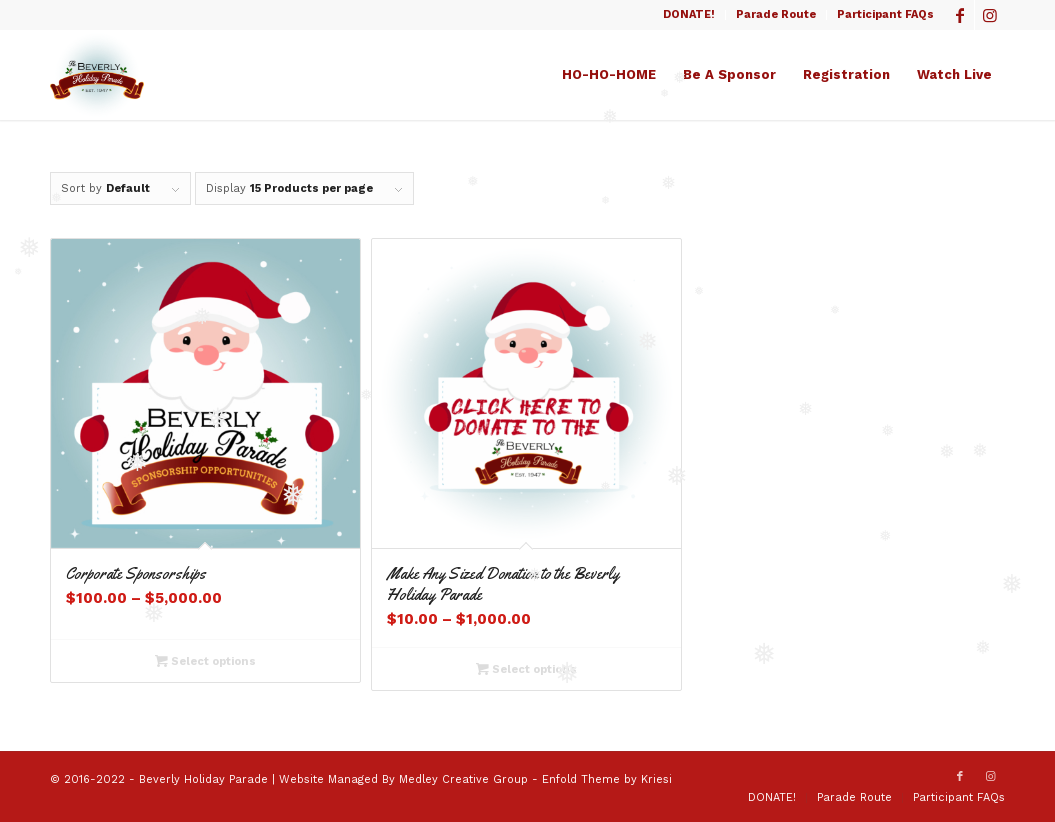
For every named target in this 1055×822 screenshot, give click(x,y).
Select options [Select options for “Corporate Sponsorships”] (205, 661)
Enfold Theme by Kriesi (607, 779)
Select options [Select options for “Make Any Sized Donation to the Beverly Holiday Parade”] (526, 669)
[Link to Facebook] (959, 15)
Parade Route (776, 14)
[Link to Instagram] (990, 15)
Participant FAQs (885, 14)
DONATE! (689, 14)
